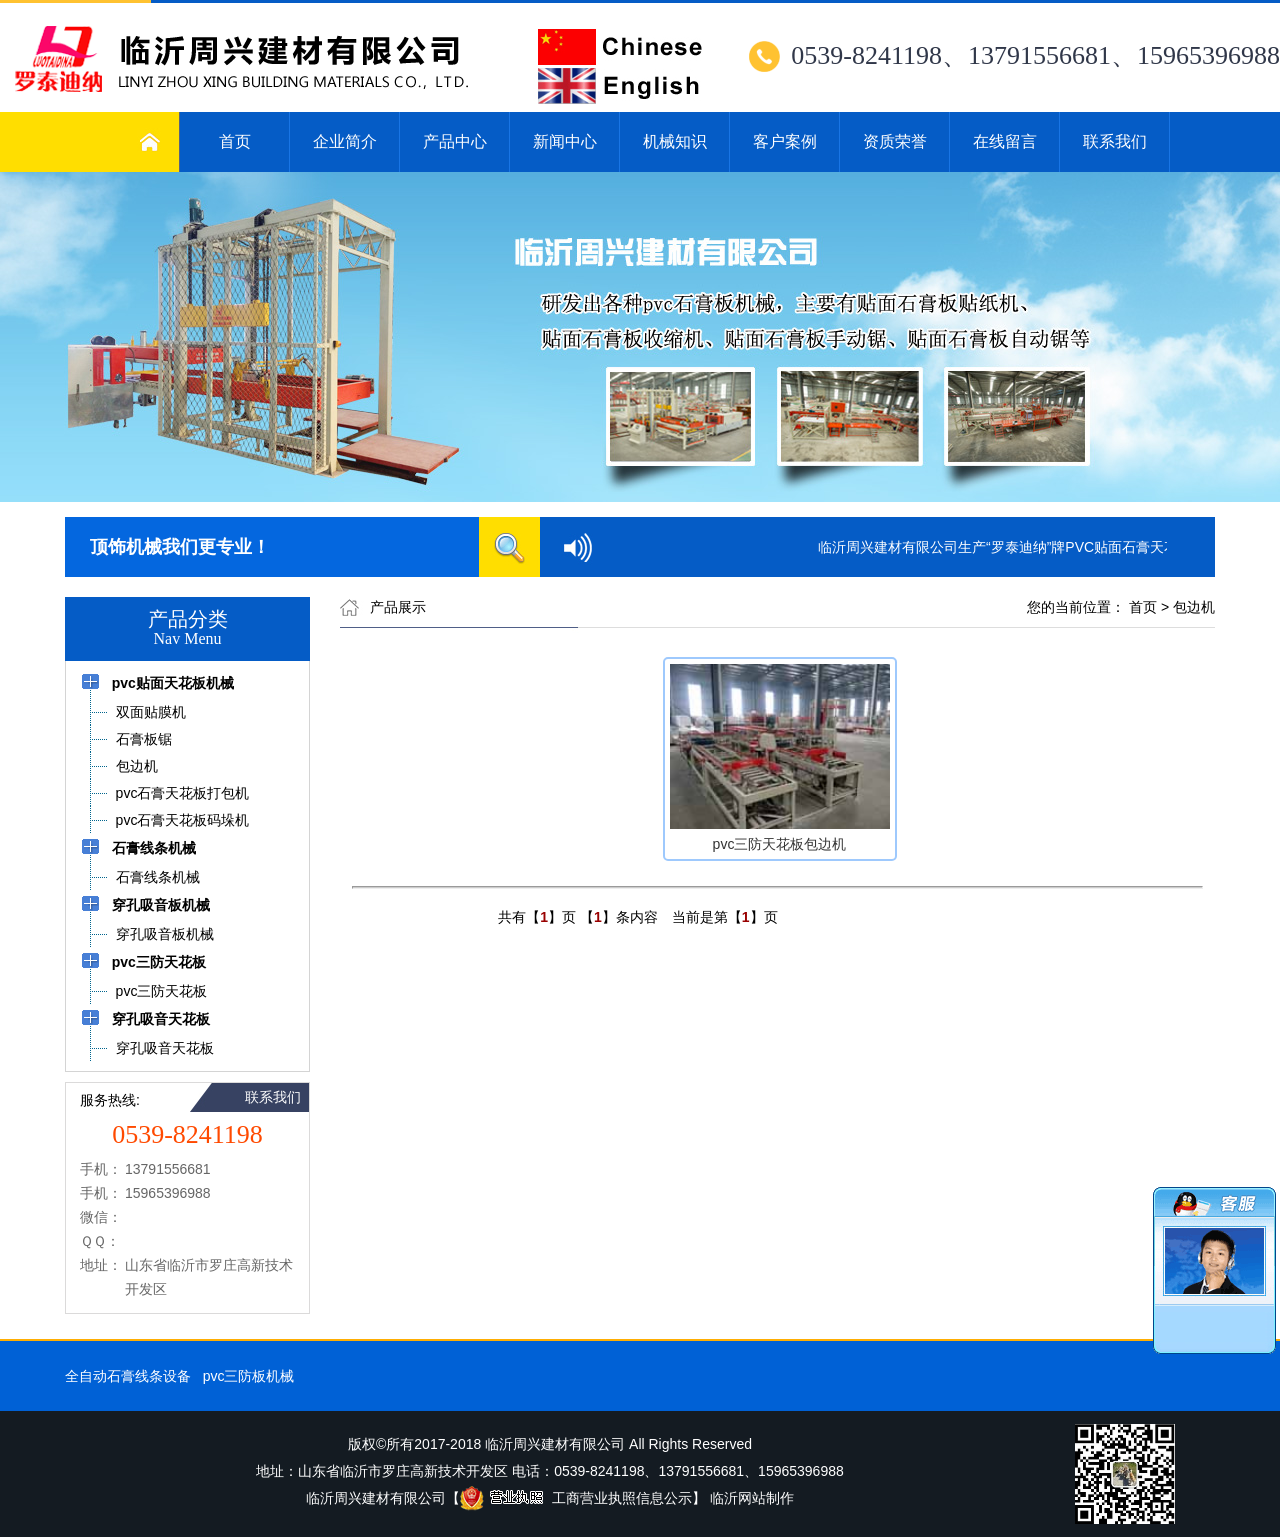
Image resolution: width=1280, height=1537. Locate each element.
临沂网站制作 (752, 1498)
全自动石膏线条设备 (128, 1376)
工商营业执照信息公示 (576, 1498)
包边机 (1194, 607)
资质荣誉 (895, 141)
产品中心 (455, 141)
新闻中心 (565, 141)
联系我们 (1115, 141)
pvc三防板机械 (249, 1376)
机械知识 (675, 141)
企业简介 (345, 141)
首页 (235, 141)
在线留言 (1005, 141)
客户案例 (785, 141)
